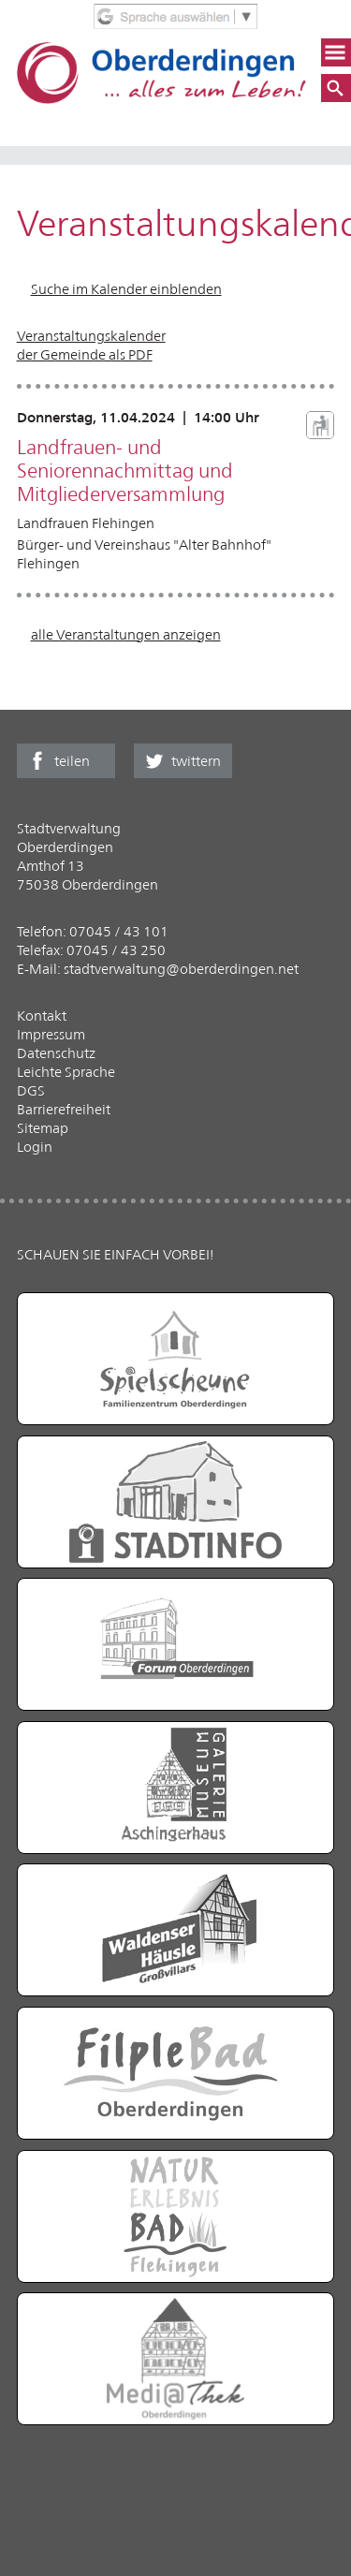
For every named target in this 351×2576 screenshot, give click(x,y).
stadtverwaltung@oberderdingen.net (181, 969)
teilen (72, 761)
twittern (196, 761)
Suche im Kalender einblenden (126, 289)
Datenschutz (56, 1053)
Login (34, 1147)
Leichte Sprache (66, 1072)
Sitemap (42, 1128)
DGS (31, 1090)
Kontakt (41, 1015)
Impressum (51, 1034)
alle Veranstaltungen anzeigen (126, 634)
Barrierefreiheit (63, 1109)
